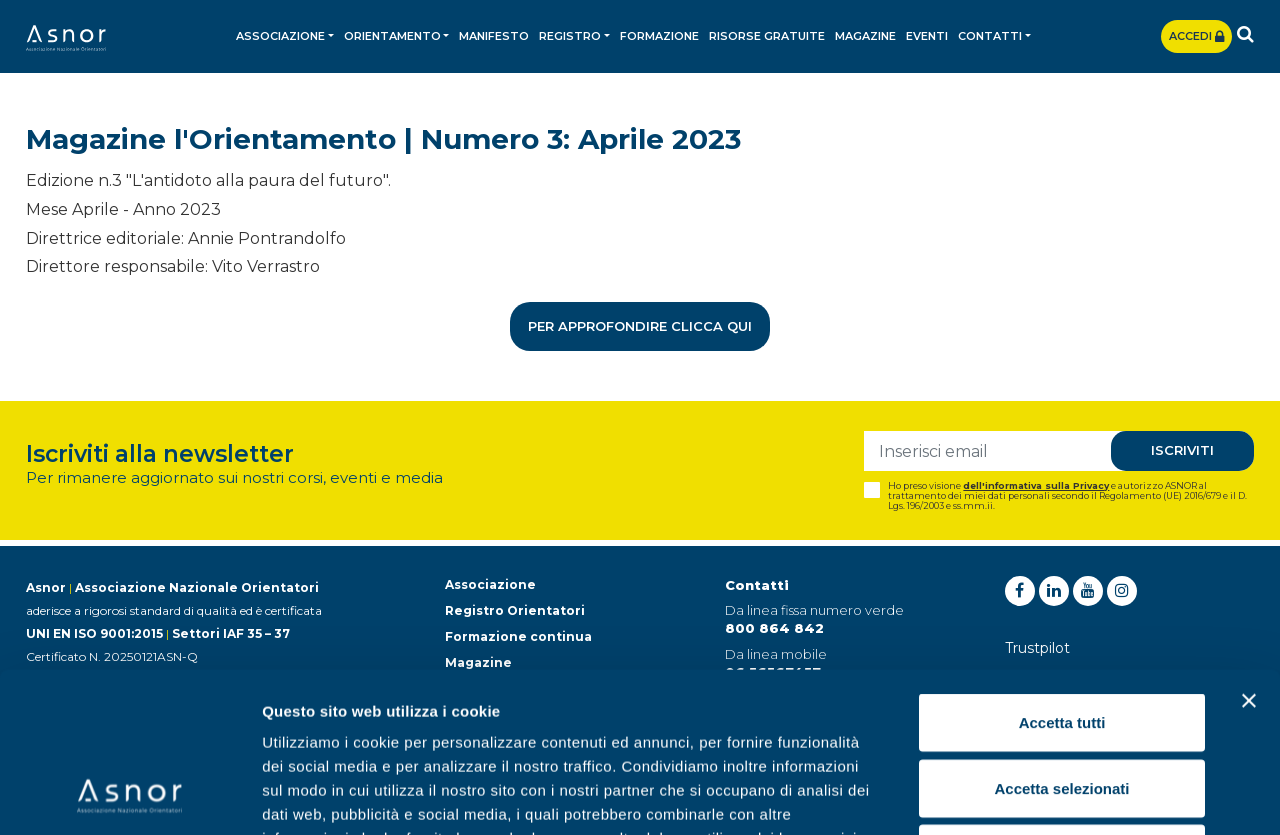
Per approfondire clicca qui (640, 326)
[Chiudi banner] (1249, 551)
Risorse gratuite (767, 36)
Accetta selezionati (1061, 638)
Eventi (927, 36)
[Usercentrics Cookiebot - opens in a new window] (129, 796)
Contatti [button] (990, 36)
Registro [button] (570, 36)
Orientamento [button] (392, 36)
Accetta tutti (1062, 572)
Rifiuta (1062, 703)
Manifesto (494, 36)
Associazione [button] (280, 36)
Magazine (865, 36)
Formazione (659, 36)
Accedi (1196, 36)
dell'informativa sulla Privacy (1036, 485)
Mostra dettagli (1052, 795)
